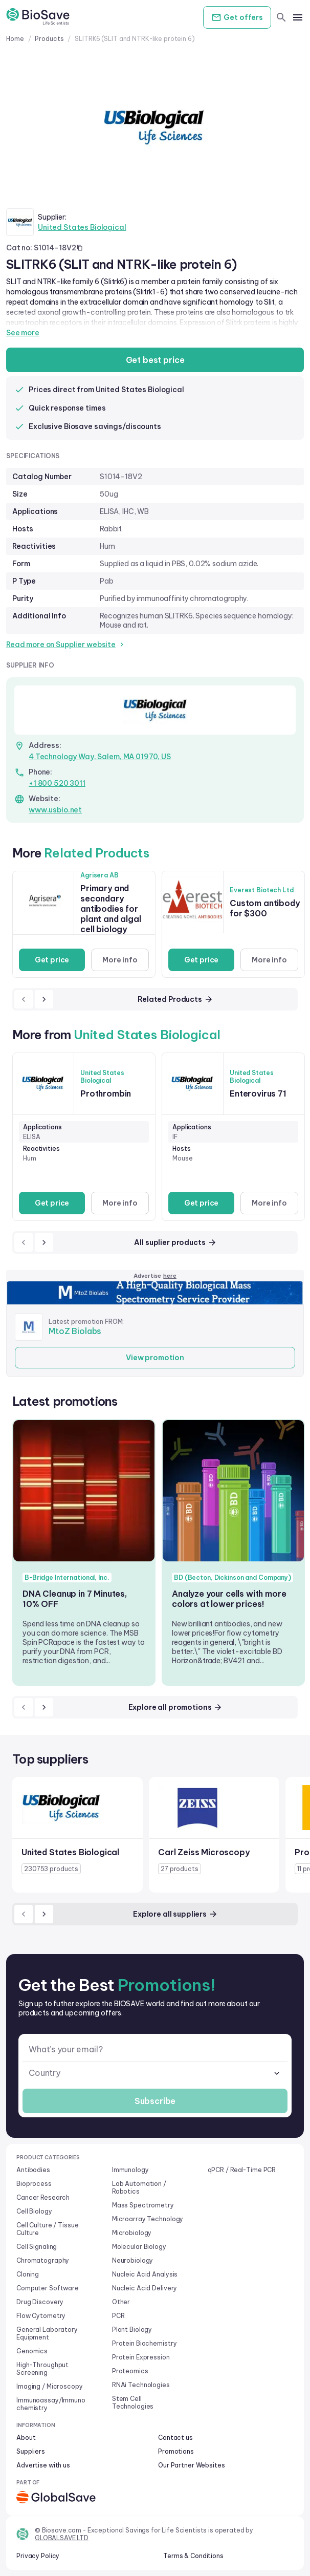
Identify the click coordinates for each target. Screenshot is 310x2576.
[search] (281, 17)
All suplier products (175, 1242)
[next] (44, 999)
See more (22, 332)
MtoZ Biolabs (75, 1331)
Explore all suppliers (175, 1914)
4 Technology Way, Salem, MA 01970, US (100, 756)
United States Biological (82, 227)
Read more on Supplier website (66, 644)
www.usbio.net (55, 809)
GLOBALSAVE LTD (61, 2538)
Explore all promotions (175, 1707)
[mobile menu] (298, 17)
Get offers (237, 17)
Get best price (155, 360)
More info (120, 959)
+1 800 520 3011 (57, 783)
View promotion (155, 1357)
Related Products (175, 999)
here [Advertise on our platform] (169, 1275)
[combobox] (155, 2073)
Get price (52, 959)
